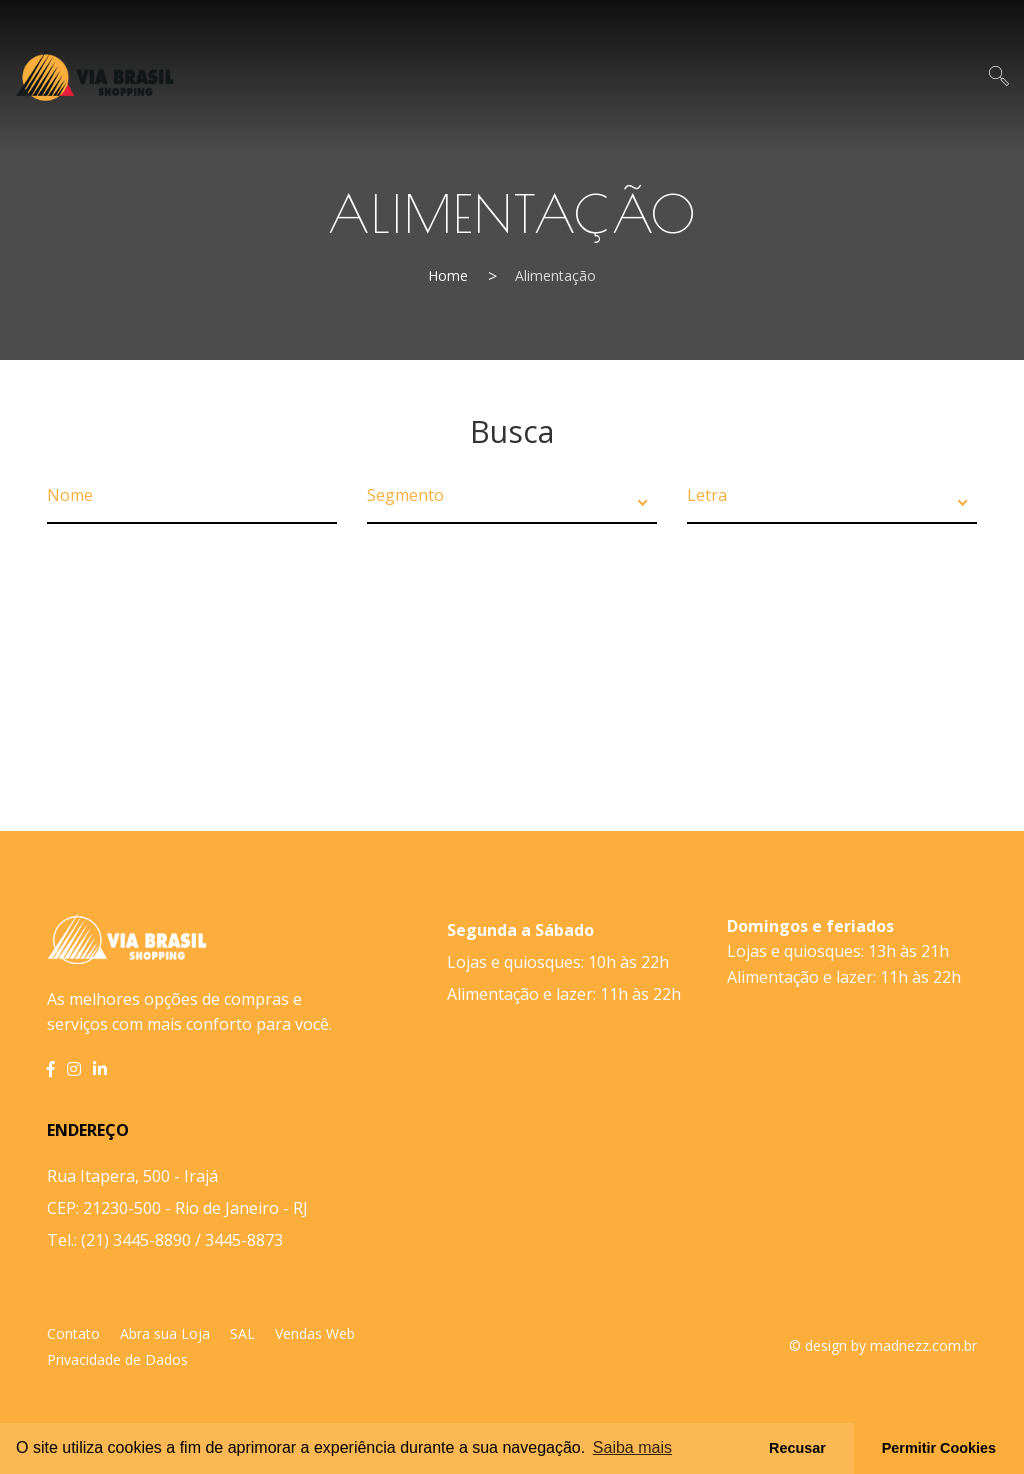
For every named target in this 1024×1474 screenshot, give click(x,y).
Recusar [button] (797, 1448)
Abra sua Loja (165, 1333)
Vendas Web (315, 1333)
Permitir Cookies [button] (939, 1448)
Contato (73, 1333)
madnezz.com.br (923, 1345)
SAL (242, 1333)
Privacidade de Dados (117, 1359)
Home (448, 275)
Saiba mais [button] (632, 1447)
